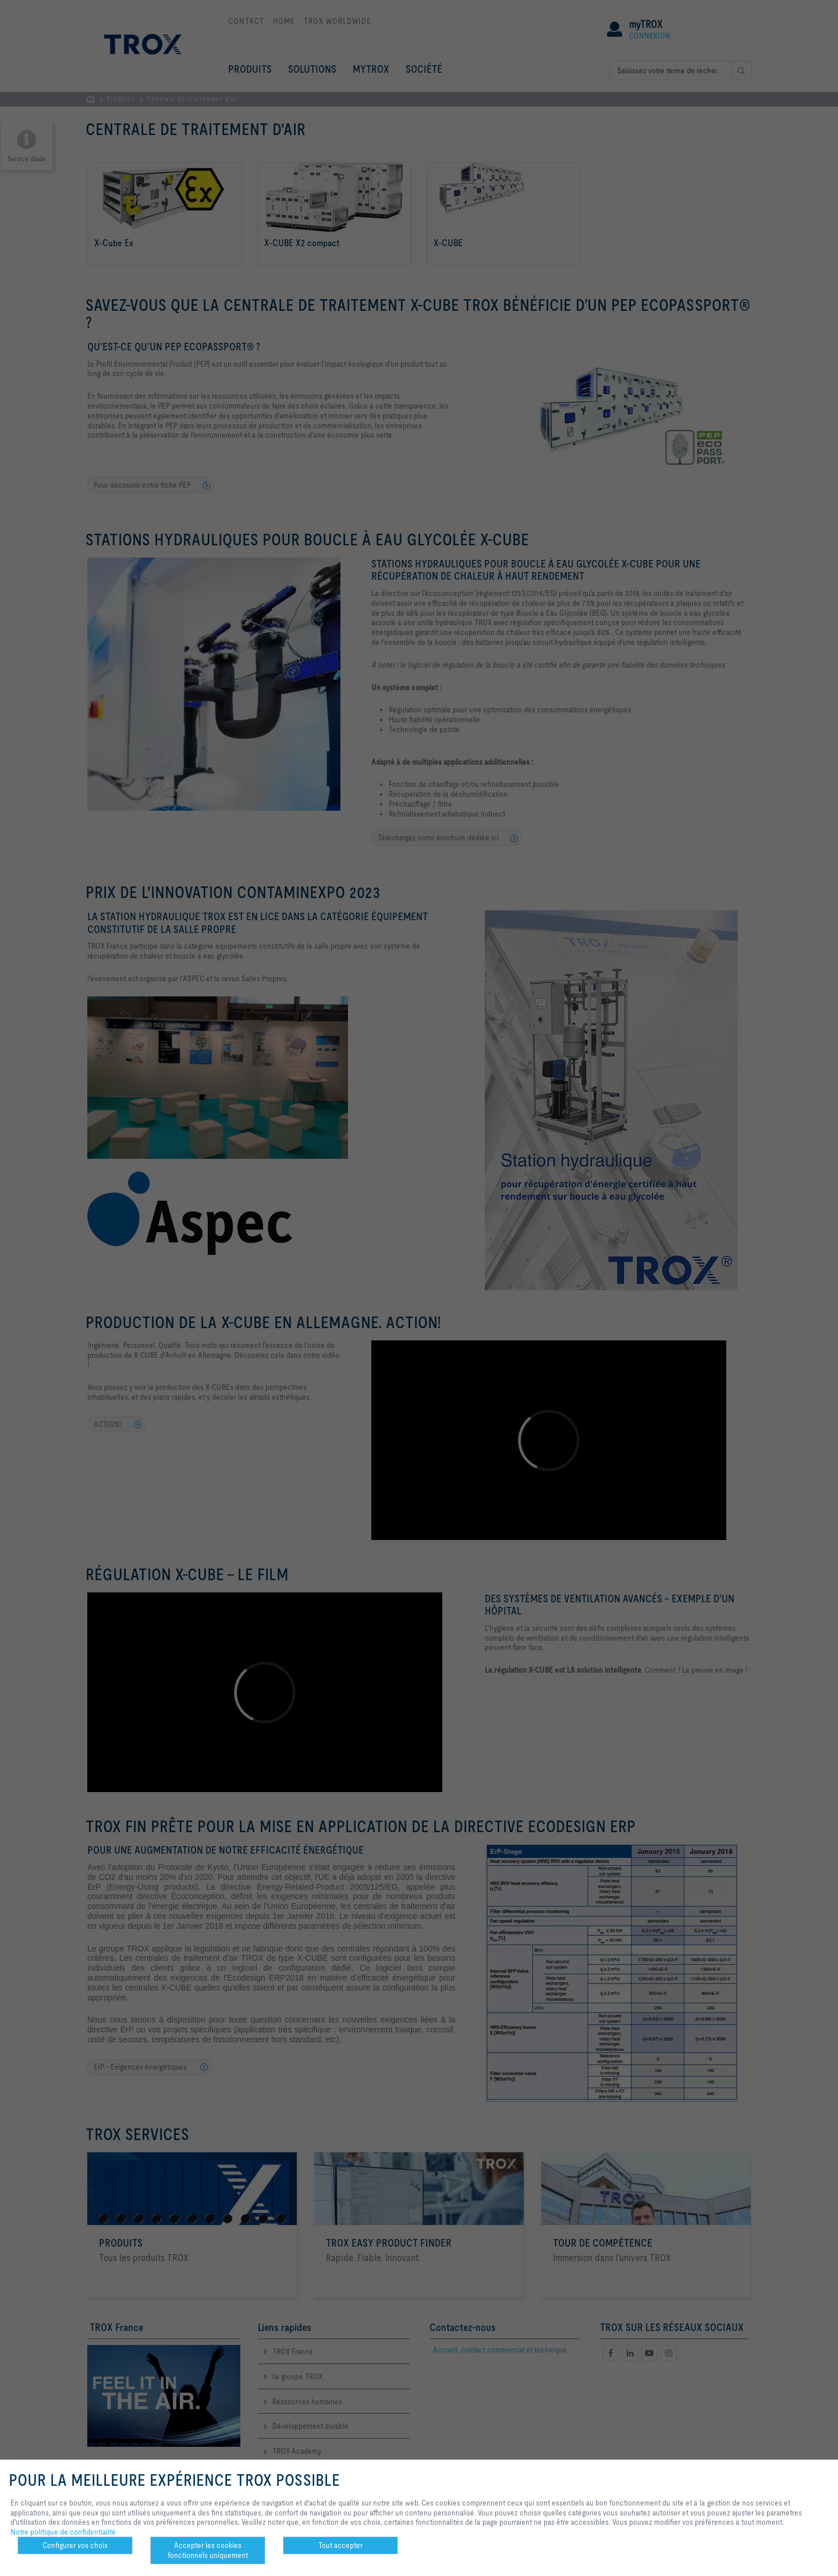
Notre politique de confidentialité (63, 2531)
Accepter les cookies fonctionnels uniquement (208, 2550)
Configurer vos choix (75, 2545)
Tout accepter (340, 2545)
